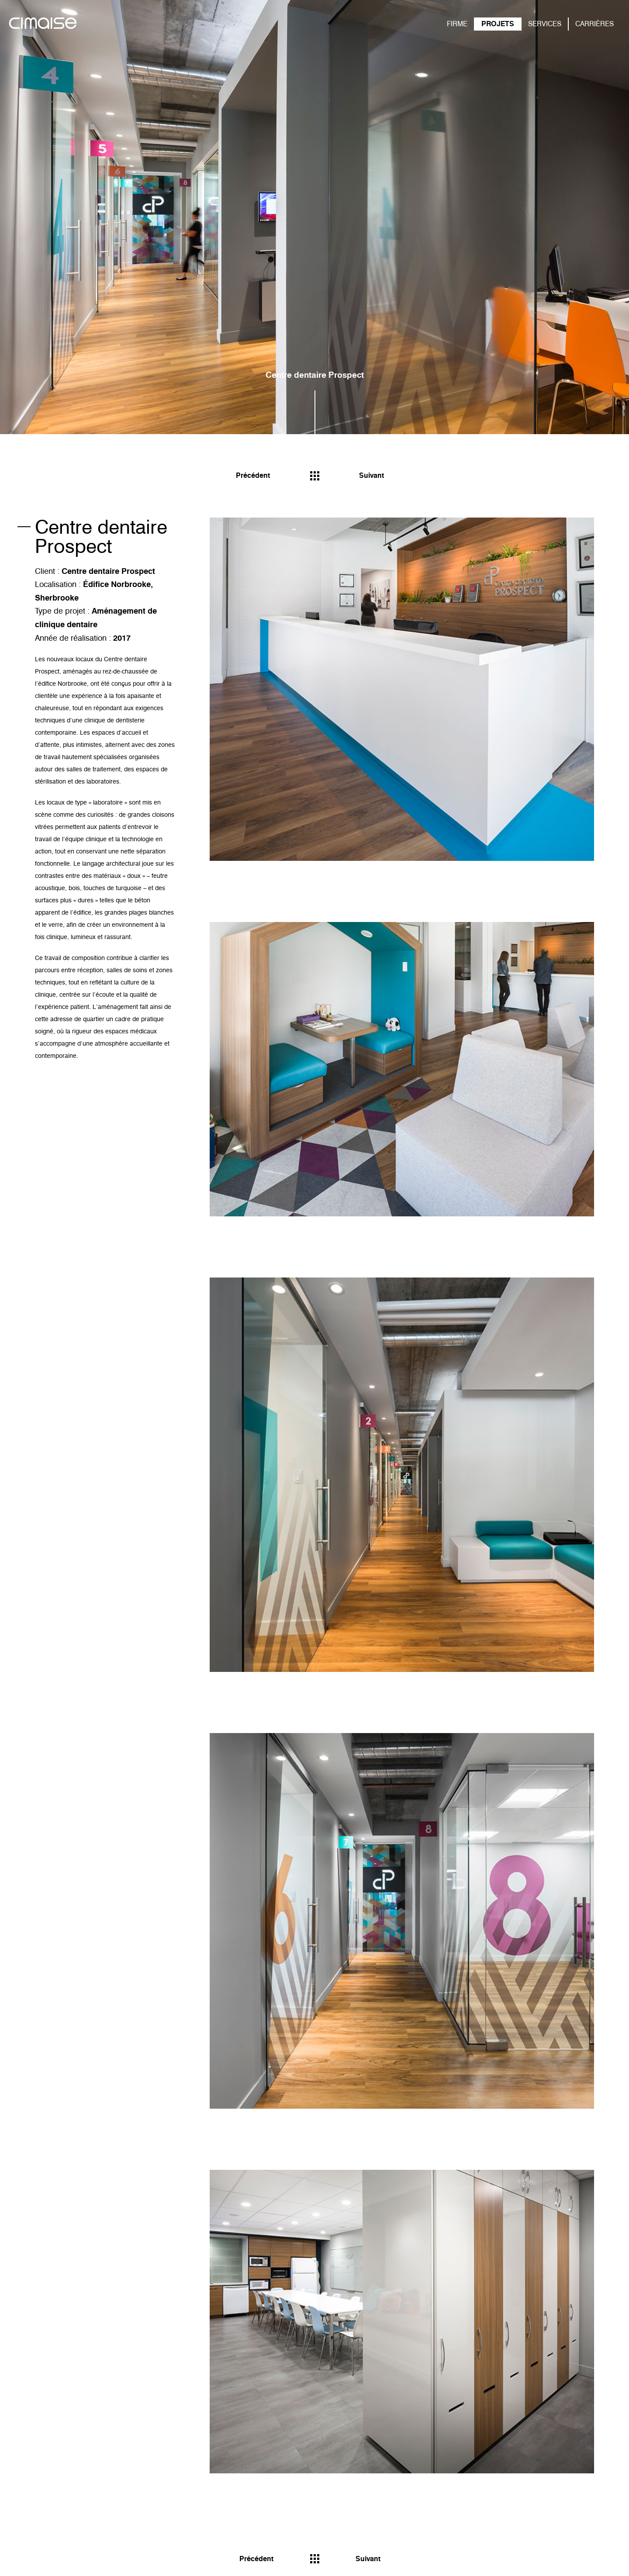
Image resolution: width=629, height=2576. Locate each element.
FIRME (457, 24)
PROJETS (497, 24)
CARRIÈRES (594, 24)
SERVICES (544, 24)
